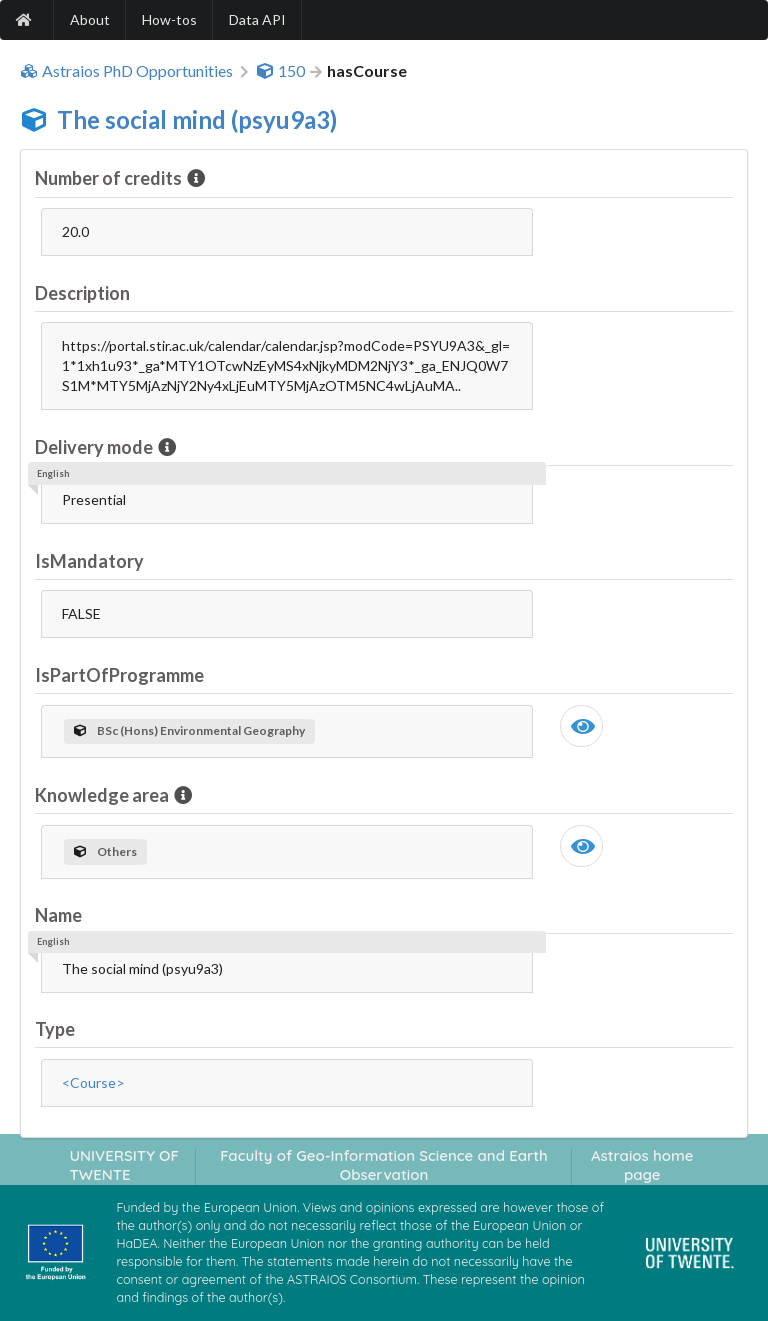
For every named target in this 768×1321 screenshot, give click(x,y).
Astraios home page (642, 1165)
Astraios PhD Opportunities (126, 71)
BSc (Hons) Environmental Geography (189, 730)
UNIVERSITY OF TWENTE (124, 1165)
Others (105, 851)
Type (55, 1029)
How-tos (169, 19)
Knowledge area (103, 795)
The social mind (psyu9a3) (197, 119)
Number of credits (110, 178)
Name (58, 915)
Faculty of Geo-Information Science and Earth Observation (384, 1165)
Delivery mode (95, 447)
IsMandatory (89, 561)
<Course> (93, 1082)
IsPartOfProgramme (119, 675)
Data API (257, 19)
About (90, 19)
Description (82, 293)
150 (280, 71)
